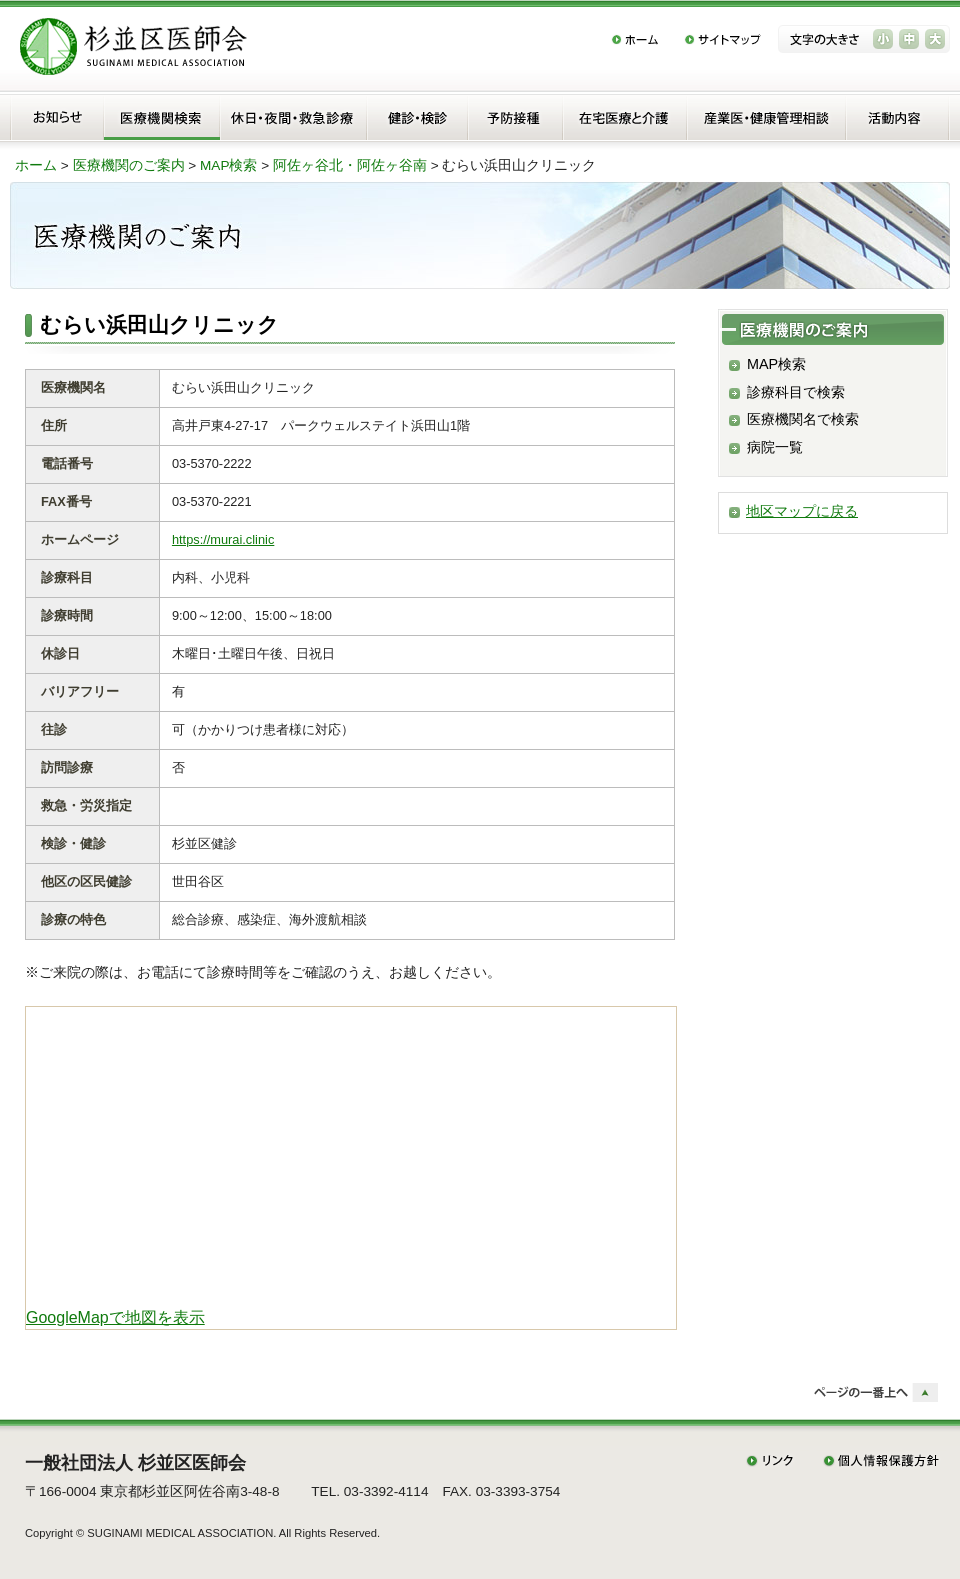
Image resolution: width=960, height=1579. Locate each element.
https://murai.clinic (223, 539)
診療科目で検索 (796, 392)
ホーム (36, 165)
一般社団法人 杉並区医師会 (135, 1463)
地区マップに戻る (802, 511)
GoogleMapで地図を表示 (115, 1317)
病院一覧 (775, 447)
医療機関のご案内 (129, 165)
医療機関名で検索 (803, 419)
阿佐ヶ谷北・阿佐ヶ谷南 (350, 165)
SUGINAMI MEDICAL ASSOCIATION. (181, 1533)
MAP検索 (228, 165)
